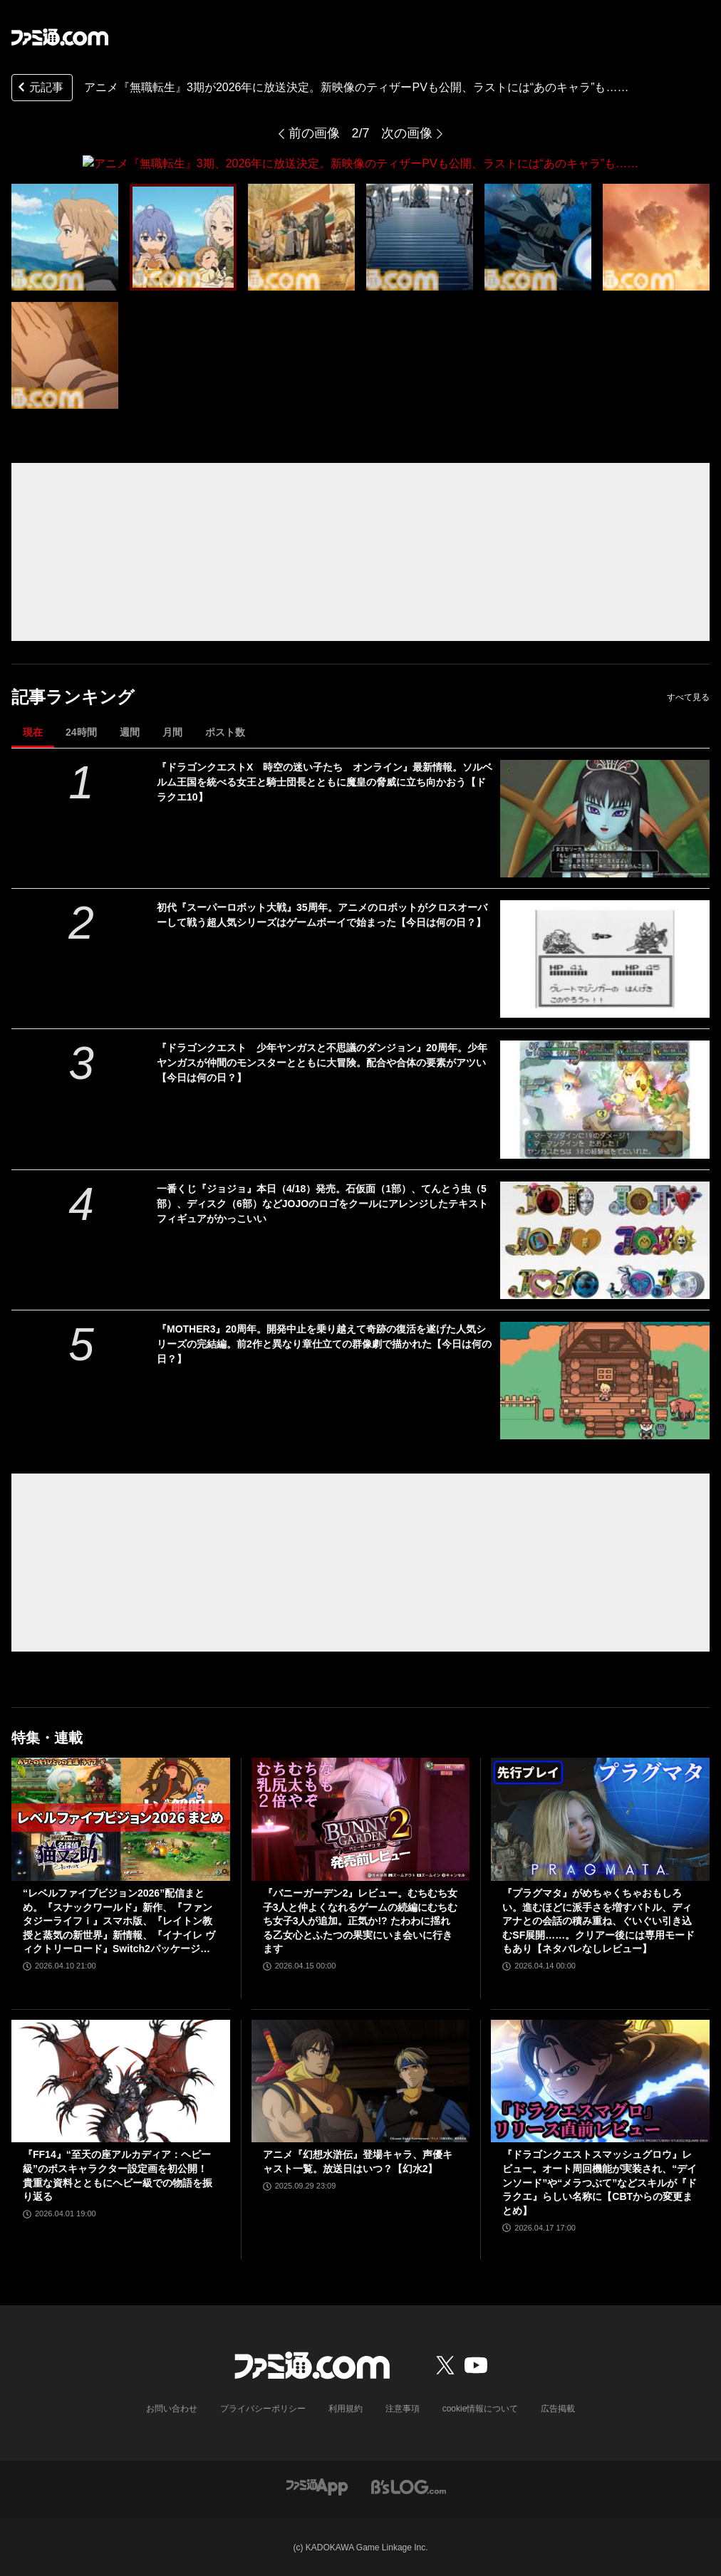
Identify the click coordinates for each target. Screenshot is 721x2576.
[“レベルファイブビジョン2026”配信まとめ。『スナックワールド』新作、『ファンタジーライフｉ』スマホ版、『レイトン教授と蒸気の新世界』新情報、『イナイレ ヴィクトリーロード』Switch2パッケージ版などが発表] (120, 1819)
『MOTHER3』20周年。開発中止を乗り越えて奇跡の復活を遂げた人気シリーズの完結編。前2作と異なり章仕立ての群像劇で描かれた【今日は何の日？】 (324, 1343)
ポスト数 (225, 731)
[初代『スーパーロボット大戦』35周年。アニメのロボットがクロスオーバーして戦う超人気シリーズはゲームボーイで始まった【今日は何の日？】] (605, 958)
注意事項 (402, 2409)
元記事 (39, 88)
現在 (33, 731)
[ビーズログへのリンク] (408, 2486)
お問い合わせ (171, 2409)
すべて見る (688, 697)
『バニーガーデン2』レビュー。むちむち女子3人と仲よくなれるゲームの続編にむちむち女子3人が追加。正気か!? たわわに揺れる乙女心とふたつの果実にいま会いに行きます (360, 1920)
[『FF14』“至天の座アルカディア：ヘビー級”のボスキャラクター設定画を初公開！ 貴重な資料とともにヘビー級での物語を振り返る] (120, 2080)
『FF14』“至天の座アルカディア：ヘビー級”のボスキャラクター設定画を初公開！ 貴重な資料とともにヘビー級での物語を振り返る (117, 2175)
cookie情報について (480, 2409)
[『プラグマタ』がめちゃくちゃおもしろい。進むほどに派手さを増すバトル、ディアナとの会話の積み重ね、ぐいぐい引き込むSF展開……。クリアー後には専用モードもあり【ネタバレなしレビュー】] (600, 1819)
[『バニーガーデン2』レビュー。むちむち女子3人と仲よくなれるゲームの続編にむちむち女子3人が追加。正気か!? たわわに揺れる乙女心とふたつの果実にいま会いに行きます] (360, 1819)
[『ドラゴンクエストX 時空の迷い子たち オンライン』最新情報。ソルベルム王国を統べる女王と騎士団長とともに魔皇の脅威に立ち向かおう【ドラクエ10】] (605, 818)
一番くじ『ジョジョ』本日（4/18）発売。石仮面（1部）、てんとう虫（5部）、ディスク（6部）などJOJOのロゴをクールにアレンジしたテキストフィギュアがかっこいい (322, 1203)
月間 (172, 731)
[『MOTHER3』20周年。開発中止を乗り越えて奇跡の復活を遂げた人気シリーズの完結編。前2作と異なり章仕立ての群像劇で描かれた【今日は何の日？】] (605, 1380)
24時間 (81, 731)
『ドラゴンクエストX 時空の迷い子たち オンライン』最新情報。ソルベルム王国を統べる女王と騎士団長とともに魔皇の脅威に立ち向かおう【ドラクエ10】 (324, 781)
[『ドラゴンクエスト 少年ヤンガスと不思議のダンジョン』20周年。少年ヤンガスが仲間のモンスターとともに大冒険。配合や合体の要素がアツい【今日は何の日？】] (605, 1099)
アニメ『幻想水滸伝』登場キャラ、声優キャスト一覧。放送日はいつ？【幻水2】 (357, 2161)
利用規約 (345, 2409)
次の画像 (406, 133)
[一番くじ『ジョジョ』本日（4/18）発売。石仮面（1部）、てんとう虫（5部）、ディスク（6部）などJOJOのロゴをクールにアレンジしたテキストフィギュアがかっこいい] (605, 1239)
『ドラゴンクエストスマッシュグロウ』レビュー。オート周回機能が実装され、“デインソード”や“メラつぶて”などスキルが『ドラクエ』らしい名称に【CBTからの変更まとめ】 (599, 2182)
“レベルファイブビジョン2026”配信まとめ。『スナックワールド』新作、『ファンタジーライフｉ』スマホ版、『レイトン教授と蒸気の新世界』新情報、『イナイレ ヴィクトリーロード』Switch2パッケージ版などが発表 (119, 1921)
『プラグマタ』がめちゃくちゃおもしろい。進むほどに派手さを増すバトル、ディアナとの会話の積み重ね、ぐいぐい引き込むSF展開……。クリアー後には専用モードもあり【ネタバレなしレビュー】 (598, 1920)
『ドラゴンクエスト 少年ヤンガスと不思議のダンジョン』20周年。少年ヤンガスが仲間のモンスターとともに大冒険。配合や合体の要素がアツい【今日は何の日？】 (322, 1062)
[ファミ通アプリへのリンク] (317, 2486)
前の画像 (314, 133)
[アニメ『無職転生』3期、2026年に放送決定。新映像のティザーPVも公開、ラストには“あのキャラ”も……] (64, 236)
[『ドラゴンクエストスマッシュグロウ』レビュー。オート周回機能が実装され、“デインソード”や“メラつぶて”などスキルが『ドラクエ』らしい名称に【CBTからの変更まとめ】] (600, 2080)
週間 (130, 731)
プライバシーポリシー (263, 2409)
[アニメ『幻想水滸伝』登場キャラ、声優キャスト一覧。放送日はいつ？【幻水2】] (360, 2080)
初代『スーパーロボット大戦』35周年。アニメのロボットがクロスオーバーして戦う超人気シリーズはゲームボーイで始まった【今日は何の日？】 (322, 914)
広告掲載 (558, 2409)
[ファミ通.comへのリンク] (59, 37)
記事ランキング (73, 696)
